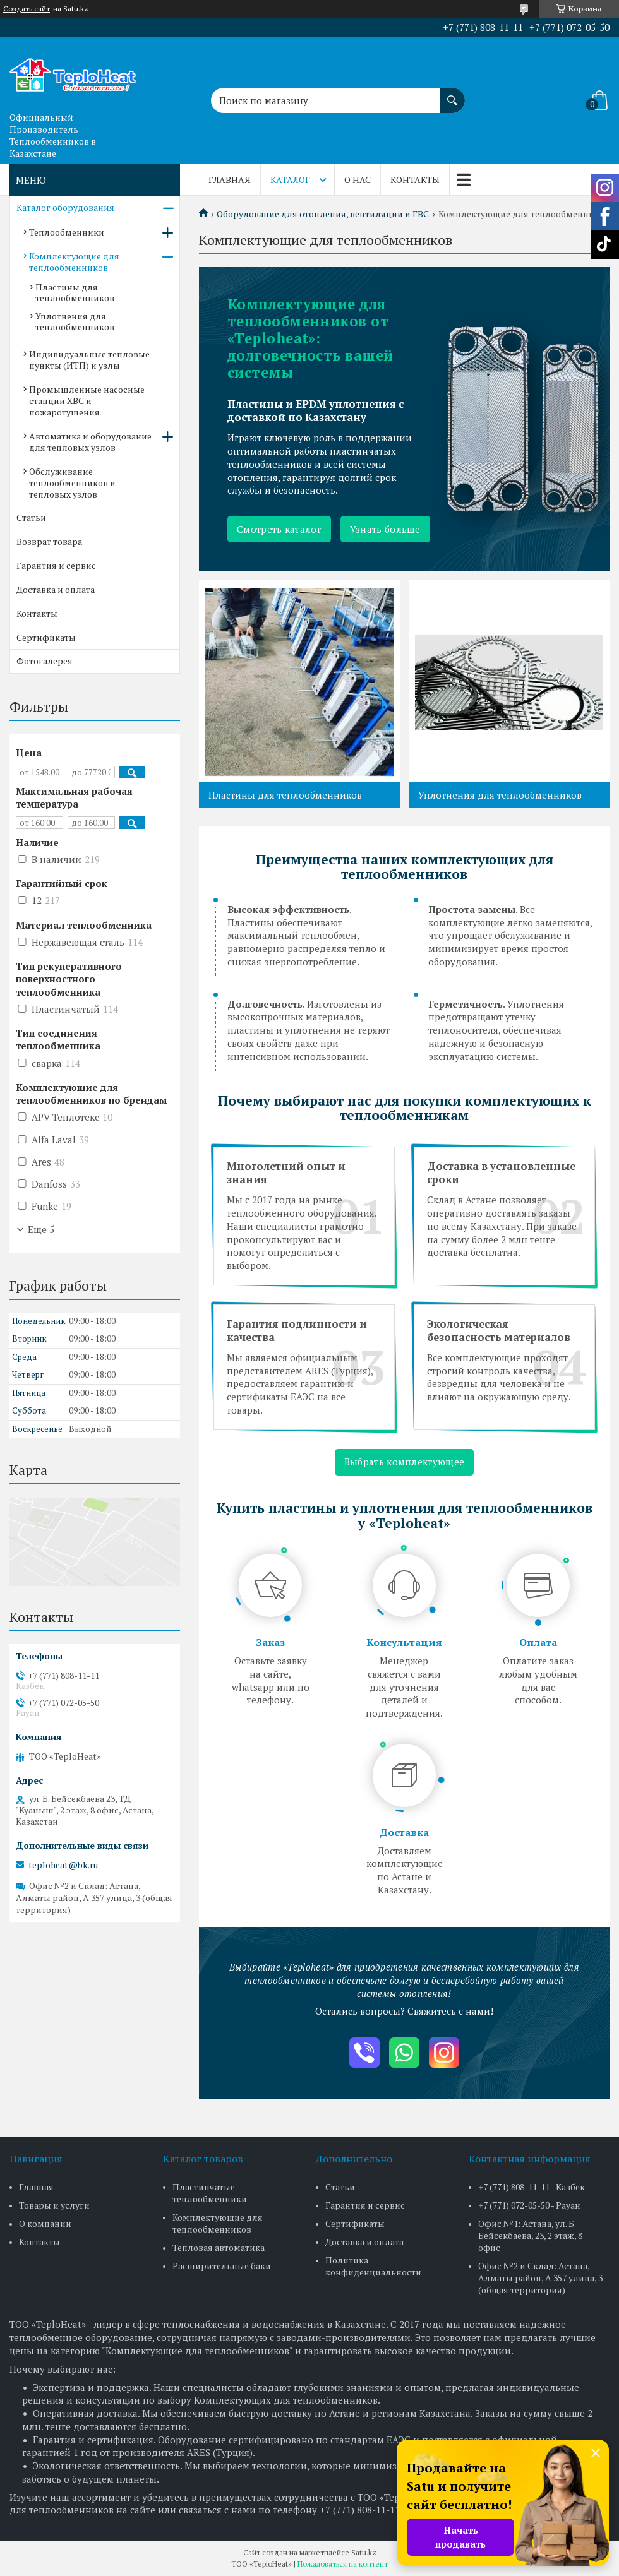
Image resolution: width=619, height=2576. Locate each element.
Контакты (415, 180)
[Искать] (452, 94)
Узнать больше (385, 529)
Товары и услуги (54, 2205)
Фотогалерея (44, 661)
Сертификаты (46, 637)
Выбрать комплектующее (404, 1461)
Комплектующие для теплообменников (74, 261)
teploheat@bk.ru (63, 1865)
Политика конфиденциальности (373, 2266)
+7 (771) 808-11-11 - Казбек (531, 2187)
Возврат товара (49, 541)
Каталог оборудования (65, 207)
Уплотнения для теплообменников (500, 795)
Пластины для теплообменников (285, 795)
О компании (45, 2223)
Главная (229, 180)
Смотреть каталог (279, 529)
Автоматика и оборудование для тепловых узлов (90, 441)
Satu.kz (363, 2552)
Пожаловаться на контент (342, 2563)
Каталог (290, 180)
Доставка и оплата (55, 589)
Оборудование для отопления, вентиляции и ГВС (323, 214)
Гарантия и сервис (56, 565)
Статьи (31, 517)
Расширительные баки (221, 2266)
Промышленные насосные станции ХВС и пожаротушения (87, 400)
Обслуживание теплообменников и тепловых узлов (72, 482)
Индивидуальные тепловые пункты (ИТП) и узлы (89, 359)
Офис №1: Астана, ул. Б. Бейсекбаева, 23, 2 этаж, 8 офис (530, 2235)
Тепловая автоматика (218, 2247)
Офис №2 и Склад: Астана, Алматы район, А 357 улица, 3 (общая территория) (540, 2278)
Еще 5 (41, 1229)
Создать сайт (26, 8)
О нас (357, 180)
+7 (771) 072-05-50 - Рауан (529, 2205)
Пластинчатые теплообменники (209, 2193)
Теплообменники (66, 232)
